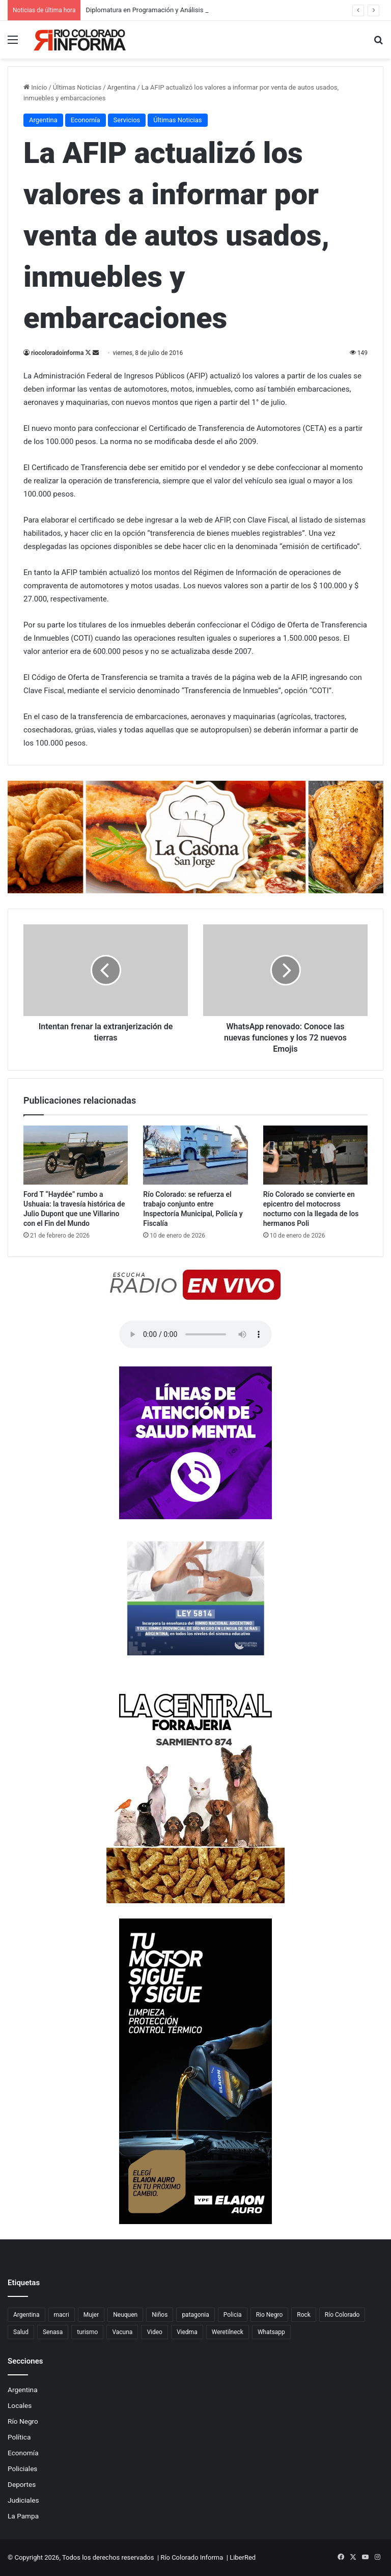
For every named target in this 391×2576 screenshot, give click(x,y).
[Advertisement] (195, 135)
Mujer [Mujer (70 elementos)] (91, 2314)
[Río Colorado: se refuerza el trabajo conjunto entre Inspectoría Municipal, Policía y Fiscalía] (195, 1155)
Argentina (23, 2390)
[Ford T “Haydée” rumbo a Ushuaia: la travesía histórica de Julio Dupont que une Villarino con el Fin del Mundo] (75, 1155)
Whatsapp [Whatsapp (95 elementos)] (271, 2332)
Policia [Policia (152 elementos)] (233, 2314)
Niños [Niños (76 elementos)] (159, 2314)
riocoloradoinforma (57, 353)
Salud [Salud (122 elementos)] (21, 2332)
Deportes (22, 2484)
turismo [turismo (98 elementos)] (87, 2332)
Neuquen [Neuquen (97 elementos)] (125, 2314)
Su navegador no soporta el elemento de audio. (195, 1334)
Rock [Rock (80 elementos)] (304, 2314)
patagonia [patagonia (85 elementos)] (195, 2314)
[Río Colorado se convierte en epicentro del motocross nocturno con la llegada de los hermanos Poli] (315, 1155)
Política (19, 2437)
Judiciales (23, 2500)
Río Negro (23, 2421)
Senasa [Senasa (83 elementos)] (53, 2332)
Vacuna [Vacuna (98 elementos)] (122, 2332)
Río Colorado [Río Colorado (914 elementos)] (342, 2314)
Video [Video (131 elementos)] (154, 2332)
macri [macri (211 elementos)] (61, 2314)
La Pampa (23, 2516)
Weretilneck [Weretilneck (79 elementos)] (227, 2332)
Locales (20, 2405)
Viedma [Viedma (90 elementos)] (187, 2332)
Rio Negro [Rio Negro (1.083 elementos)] (269, 2314)
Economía (23, 2453)
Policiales (22, 2468)
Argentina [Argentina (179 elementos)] (26, 2314)
